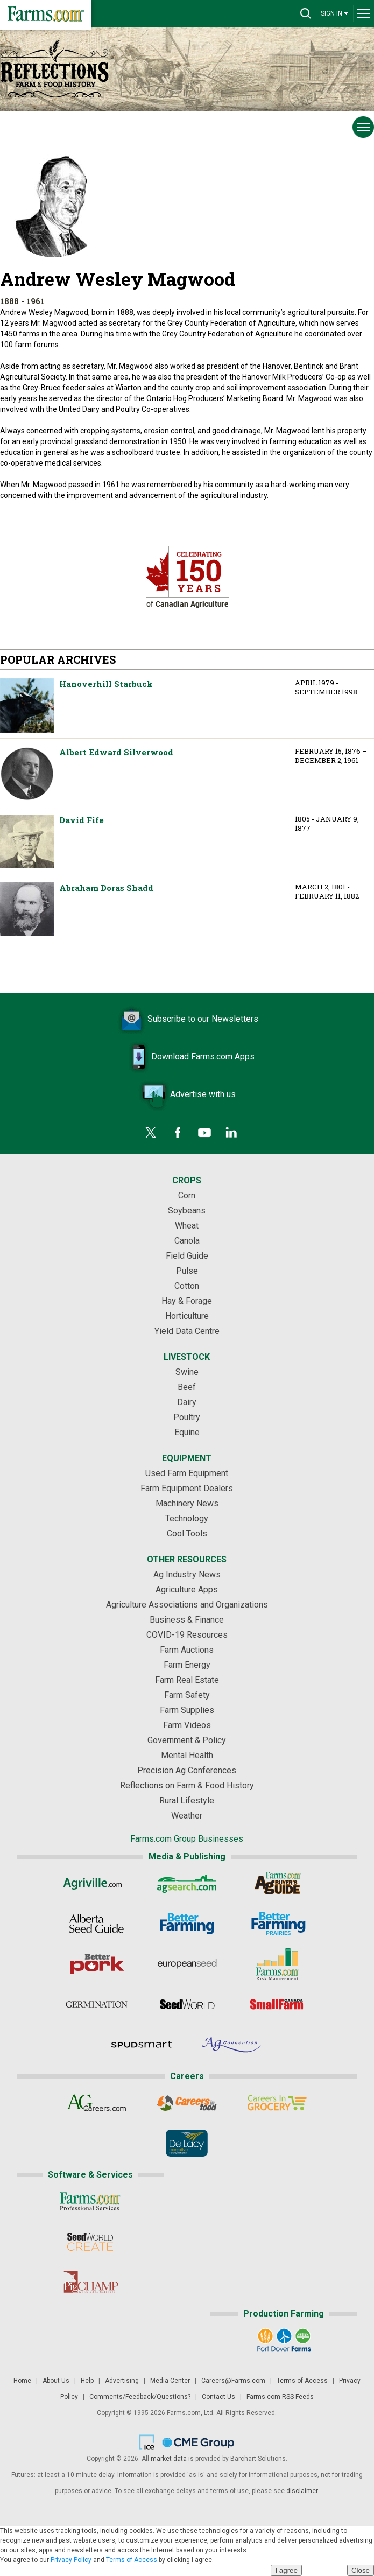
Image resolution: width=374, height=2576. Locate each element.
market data (169, 2458)
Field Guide (187, 1256)
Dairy (186, 1402)
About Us (56, 2380)
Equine (187, 1432)
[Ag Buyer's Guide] (277, 1883)
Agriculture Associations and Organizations (187, 1604)
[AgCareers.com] (96, 2103)
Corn (186, 1195)
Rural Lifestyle (186, 1800)
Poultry (186, 1417)
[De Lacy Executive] (187, 2143)
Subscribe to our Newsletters (186, 1019)
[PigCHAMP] (90, 2282)
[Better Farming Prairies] (277, 1923)
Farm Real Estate (187, 1680)
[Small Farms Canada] (277, 2004)
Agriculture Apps (187, 1589)
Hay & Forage (186, 1301)
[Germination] (96, 2004)
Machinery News (187, 1503)
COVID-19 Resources (187, 1635)
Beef (187, 1387)
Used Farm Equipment (186, 1473)
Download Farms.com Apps (187, 1057)
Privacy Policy (71, 2560)
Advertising (122, 2380)
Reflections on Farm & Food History (187, 1785)
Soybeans (187, 1210)
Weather (186, 1815)
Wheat (187, 1225)
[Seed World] (187, 2004)
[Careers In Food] (187, 2103)
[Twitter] (150, 1133)
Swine (187, 1372)
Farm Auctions (187, 1650)
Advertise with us (187, 1095)
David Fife (27, 841)
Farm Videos (187, 1725)
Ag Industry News (187, 1574)
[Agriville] (96, 1883)
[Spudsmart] (141, 2044)
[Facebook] (177, 1133)
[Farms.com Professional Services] (90, 2201)
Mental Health (187, 1755)
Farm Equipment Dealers (186, 1488)
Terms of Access (302, 2380)
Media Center (170, 2380)
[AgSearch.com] (187, 1883)
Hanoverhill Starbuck (27, 705)
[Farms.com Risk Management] (277, 1964)
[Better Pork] (96, 1964)
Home (22, 2380)
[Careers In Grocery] (277, 2103)
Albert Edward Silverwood (27, 774)
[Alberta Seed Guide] (96, 1923)
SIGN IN (335, 13)
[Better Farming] (187, 1923)
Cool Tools (187, 1533)
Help (87, 2380)
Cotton (186, 1286)
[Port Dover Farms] (283, 2340)
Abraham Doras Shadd (27, 909)
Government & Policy (186, 1740)
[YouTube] (204, 1133)
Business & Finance (187, 1620)
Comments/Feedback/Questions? (139, 2396)
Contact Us (218, 2396)
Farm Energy (187, 1665)
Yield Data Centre (187, 1331)
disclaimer (301, 2491)
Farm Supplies (187, 1710)
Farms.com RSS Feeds (280, 2396)
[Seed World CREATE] (90, 2242)
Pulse (187, 1271)
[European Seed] (187, 1964)
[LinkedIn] (231, 1133)
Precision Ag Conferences (186, 1770)
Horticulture (187, 1316)
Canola (187, 1241)
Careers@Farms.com (233, 2380)
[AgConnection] (232, 2044)
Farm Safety (187, 1695)
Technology (186, 1518)
